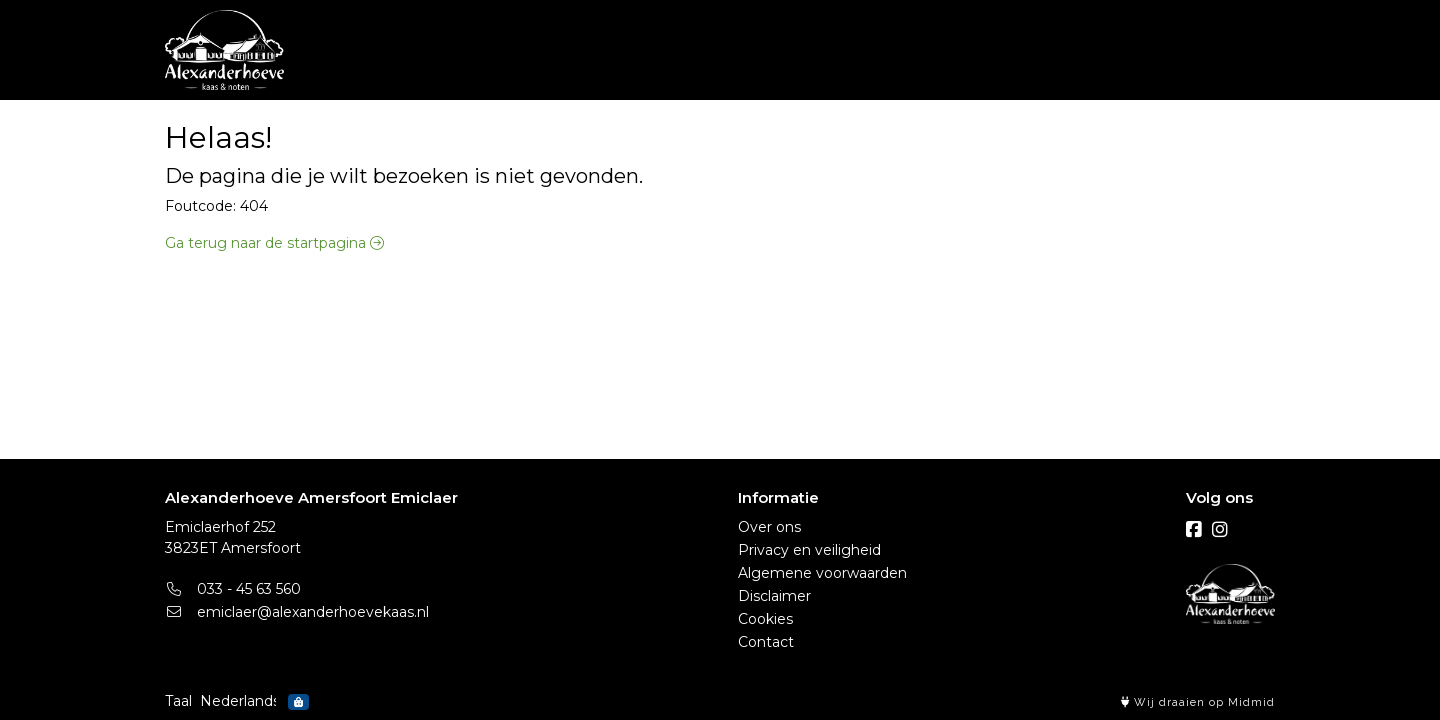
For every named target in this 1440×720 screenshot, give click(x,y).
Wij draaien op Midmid (1198, 702)
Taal (178, 701)
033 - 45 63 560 (233, 589)
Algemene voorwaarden (822, 573)
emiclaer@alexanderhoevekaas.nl (297, 612)
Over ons (769, 527)
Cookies (765, 619)
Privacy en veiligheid (809, 550)
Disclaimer (774, 596)
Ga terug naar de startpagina (274, 243)
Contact (766, 642)
